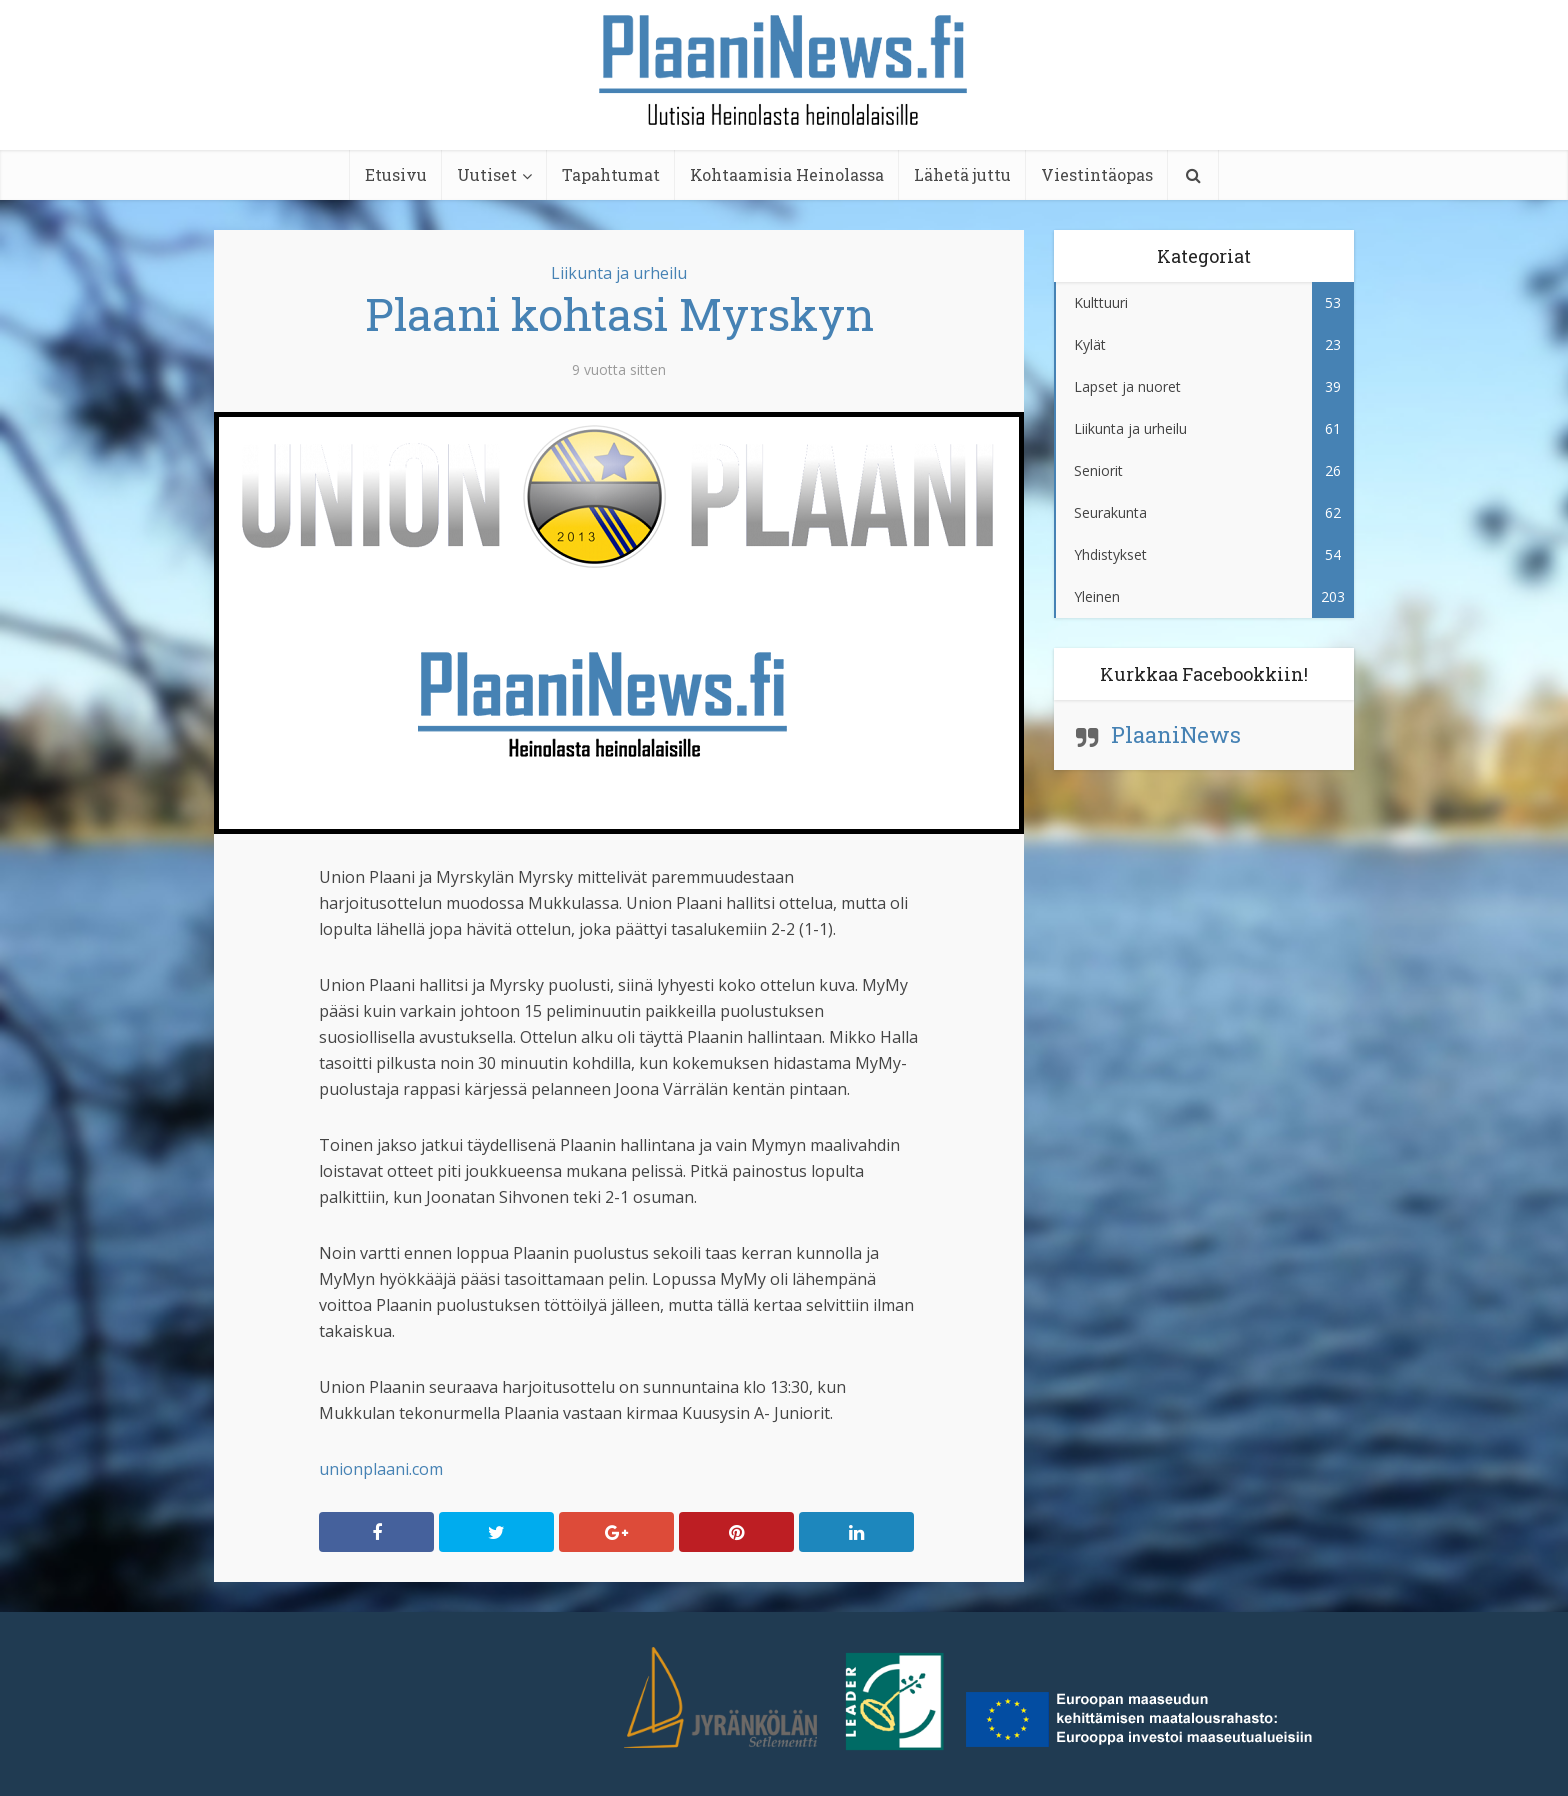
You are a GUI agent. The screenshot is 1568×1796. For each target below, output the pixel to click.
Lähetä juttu (962, 174)
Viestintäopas (1097, 174)
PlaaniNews (1176, 734)
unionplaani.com (381, 1469)
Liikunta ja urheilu (619, 273)
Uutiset (487, 174)
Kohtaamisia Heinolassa (787, 174)
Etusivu (396, 174)
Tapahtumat (611, 174)
